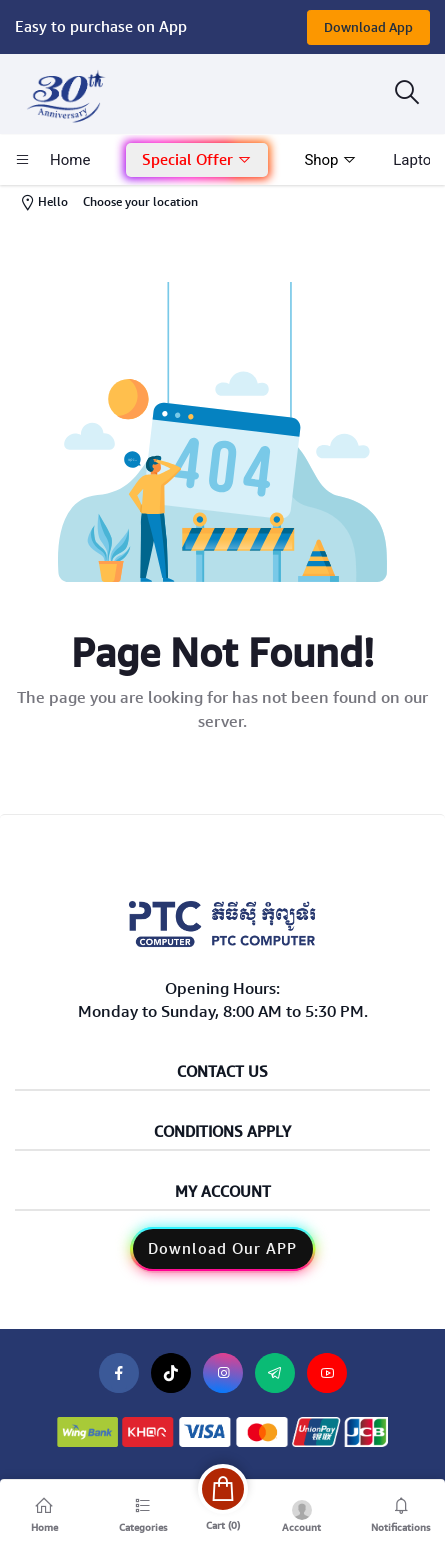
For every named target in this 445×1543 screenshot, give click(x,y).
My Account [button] (223, 1192)
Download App (368, 27)
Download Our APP (222, 1249)
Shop (330, 160)
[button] (197, 160)
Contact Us (222, 1072)
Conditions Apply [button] (222, 1132)
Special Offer (197, 160)
